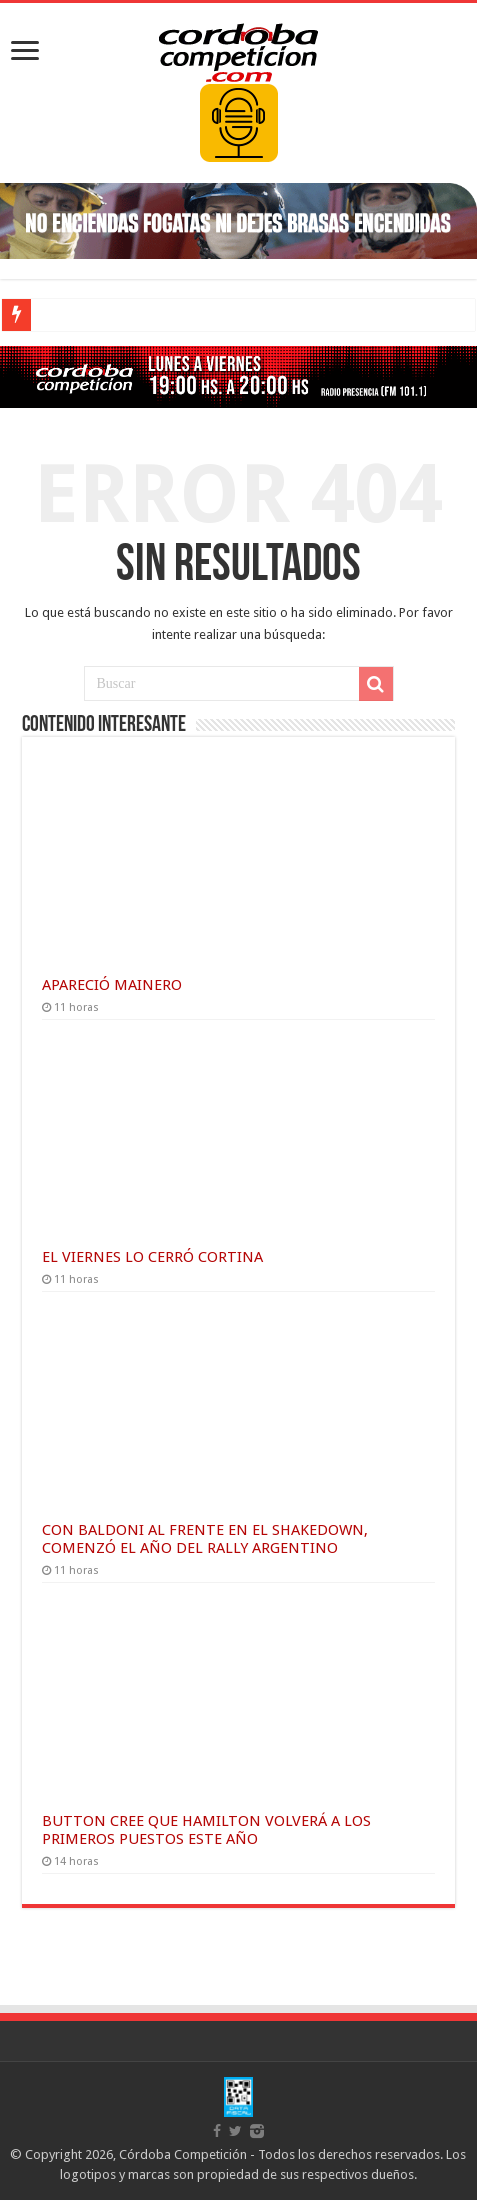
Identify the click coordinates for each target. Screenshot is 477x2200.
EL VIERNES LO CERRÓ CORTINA (152, 1257)
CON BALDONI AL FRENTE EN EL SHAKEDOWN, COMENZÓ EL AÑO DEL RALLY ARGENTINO (205, 1539)
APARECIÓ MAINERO (112, 985)
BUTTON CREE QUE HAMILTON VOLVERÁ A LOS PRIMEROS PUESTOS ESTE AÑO (206, 1830)
